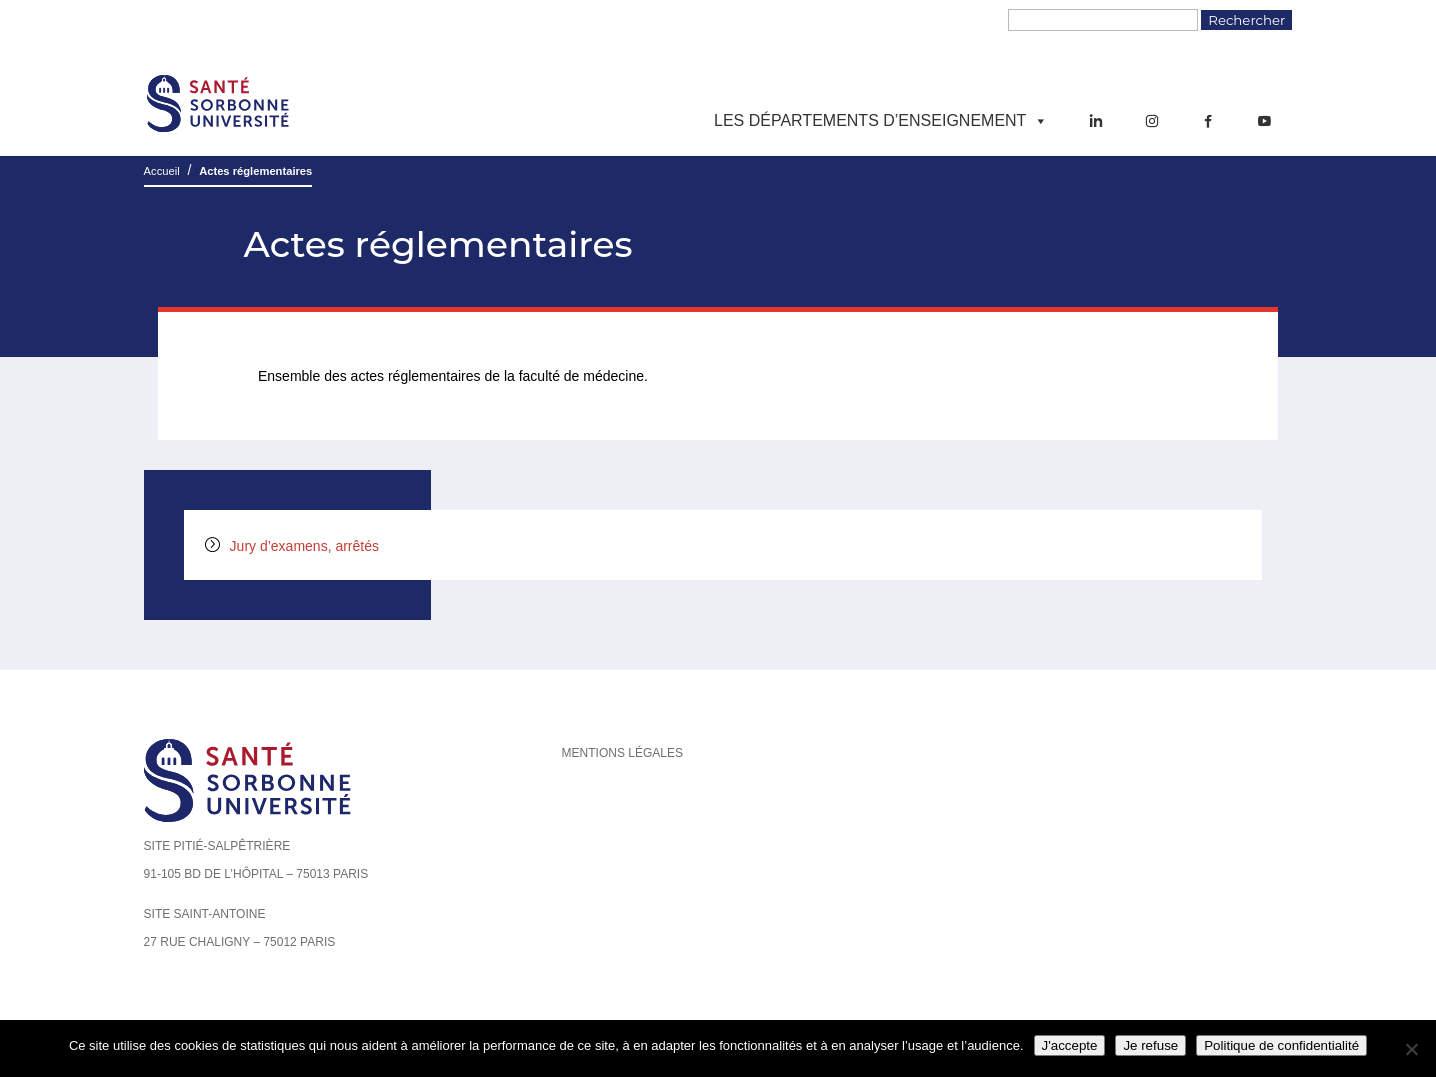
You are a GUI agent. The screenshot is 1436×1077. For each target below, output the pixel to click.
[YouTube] (1264, 121)
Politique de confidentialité (1281, 1045)
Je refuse (1150, 1045)
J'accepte (1070, 1045)
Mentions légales (622, 753)
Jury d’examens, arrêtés (304, 546)
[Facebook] (1208, 121)
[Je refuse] (1411, 1049)
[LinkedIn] (1096, 121)
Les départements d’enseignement (881, 121)
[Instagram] (1152, 121)
